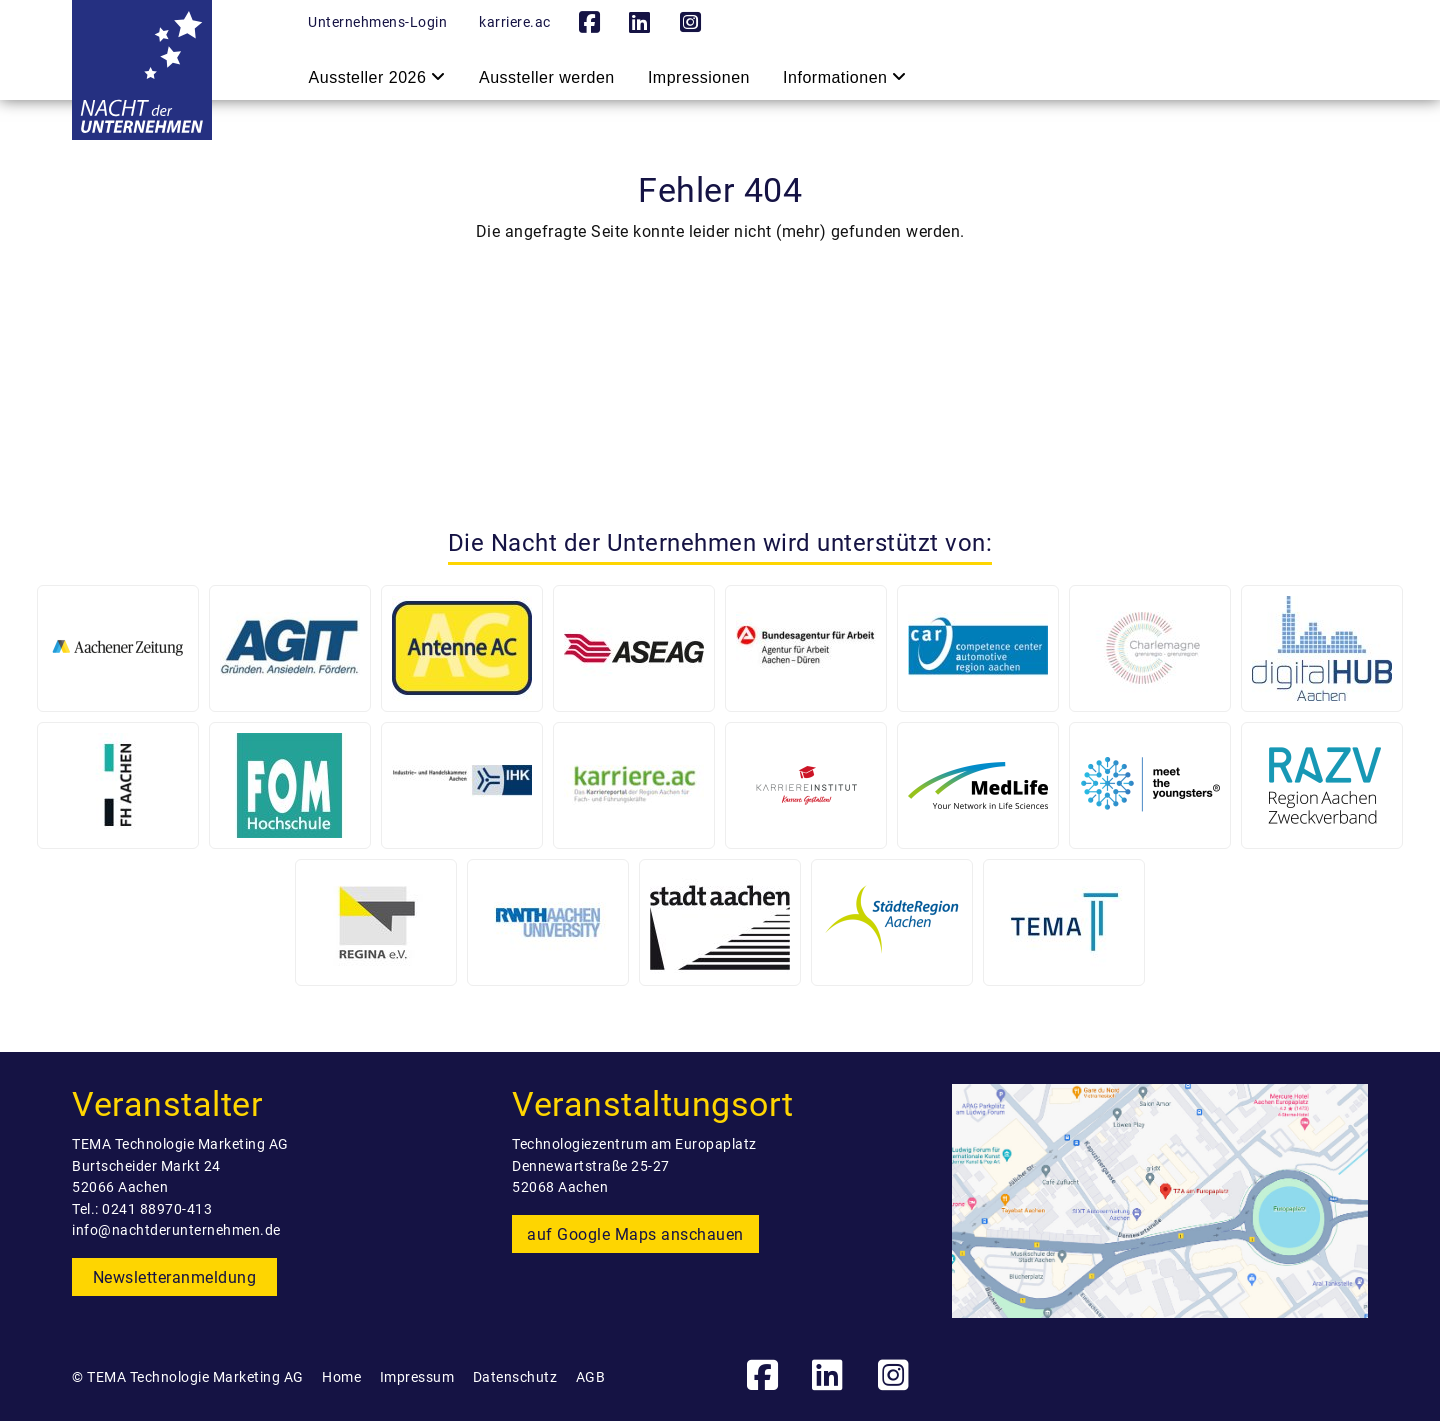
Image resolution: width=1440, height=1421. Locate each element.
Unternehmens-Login (377, 22)
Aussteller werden (547, 75)
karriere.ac (515, 22)
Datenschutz (515, 1377)
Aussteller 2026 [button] (377, 77)
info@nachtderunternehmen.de (176, 1230)
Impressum (417, 1377)
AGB (591, 1377)
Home (341, 1377)
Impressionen (700, 75)
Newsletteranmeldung (175, 1277)
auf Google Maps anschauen (635, 1234)
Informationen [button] (845, 77)
